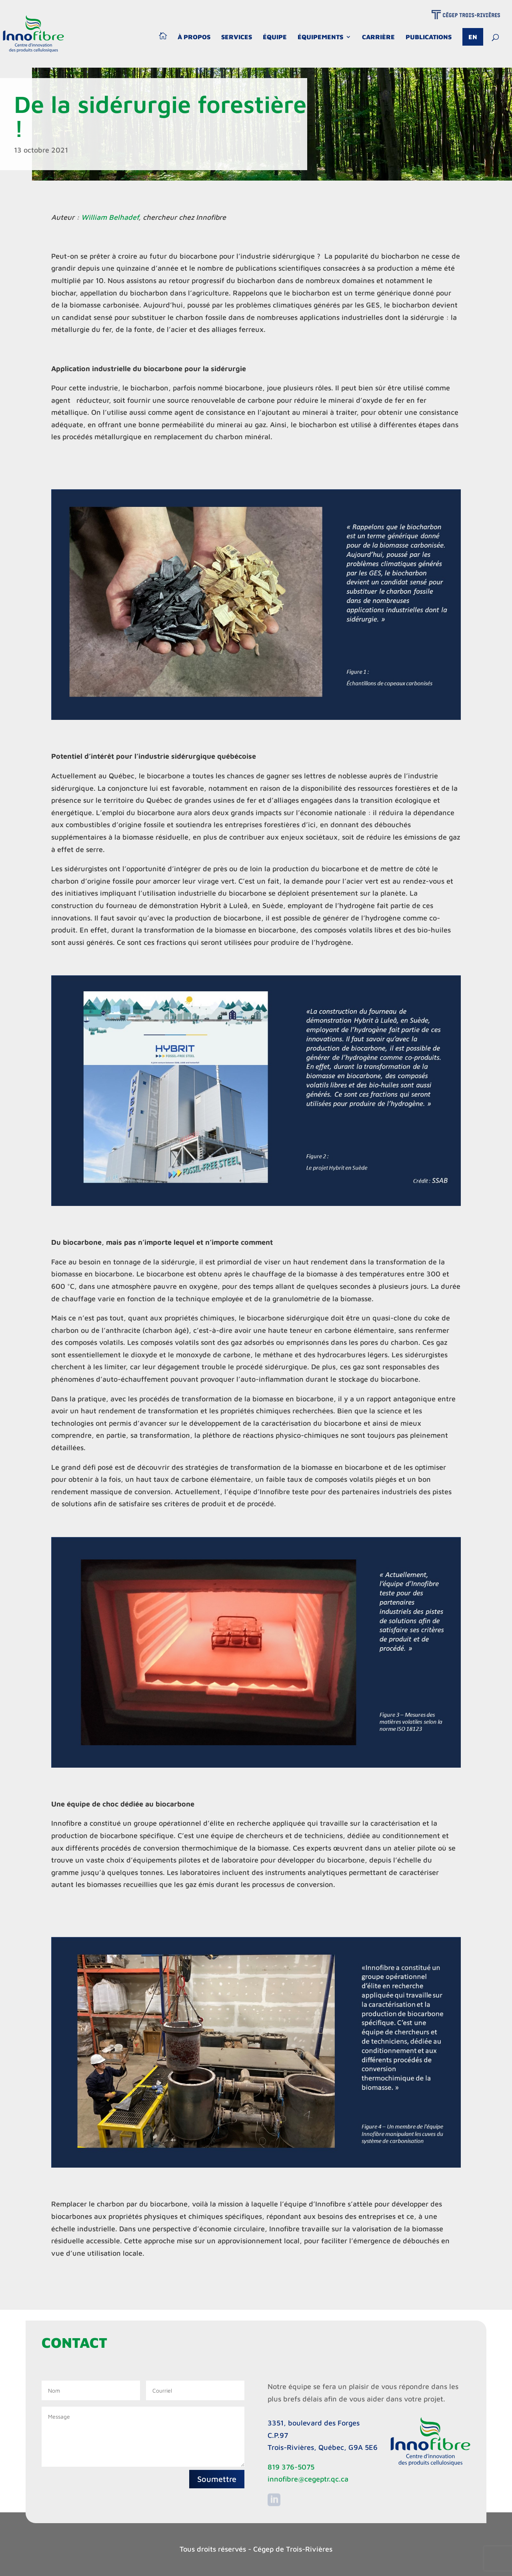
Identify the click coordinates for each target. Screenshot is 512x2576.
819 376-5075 (291, 2467)
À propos (194, 37)
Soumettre (216, 2479)
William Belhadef (109, 217)
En (472, 36)
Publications (429, 37)
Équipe (275, 37)
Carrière (378, 37)
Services (236, 37)
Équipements (320, 37)
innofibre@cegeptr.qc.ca (308, 2479)
